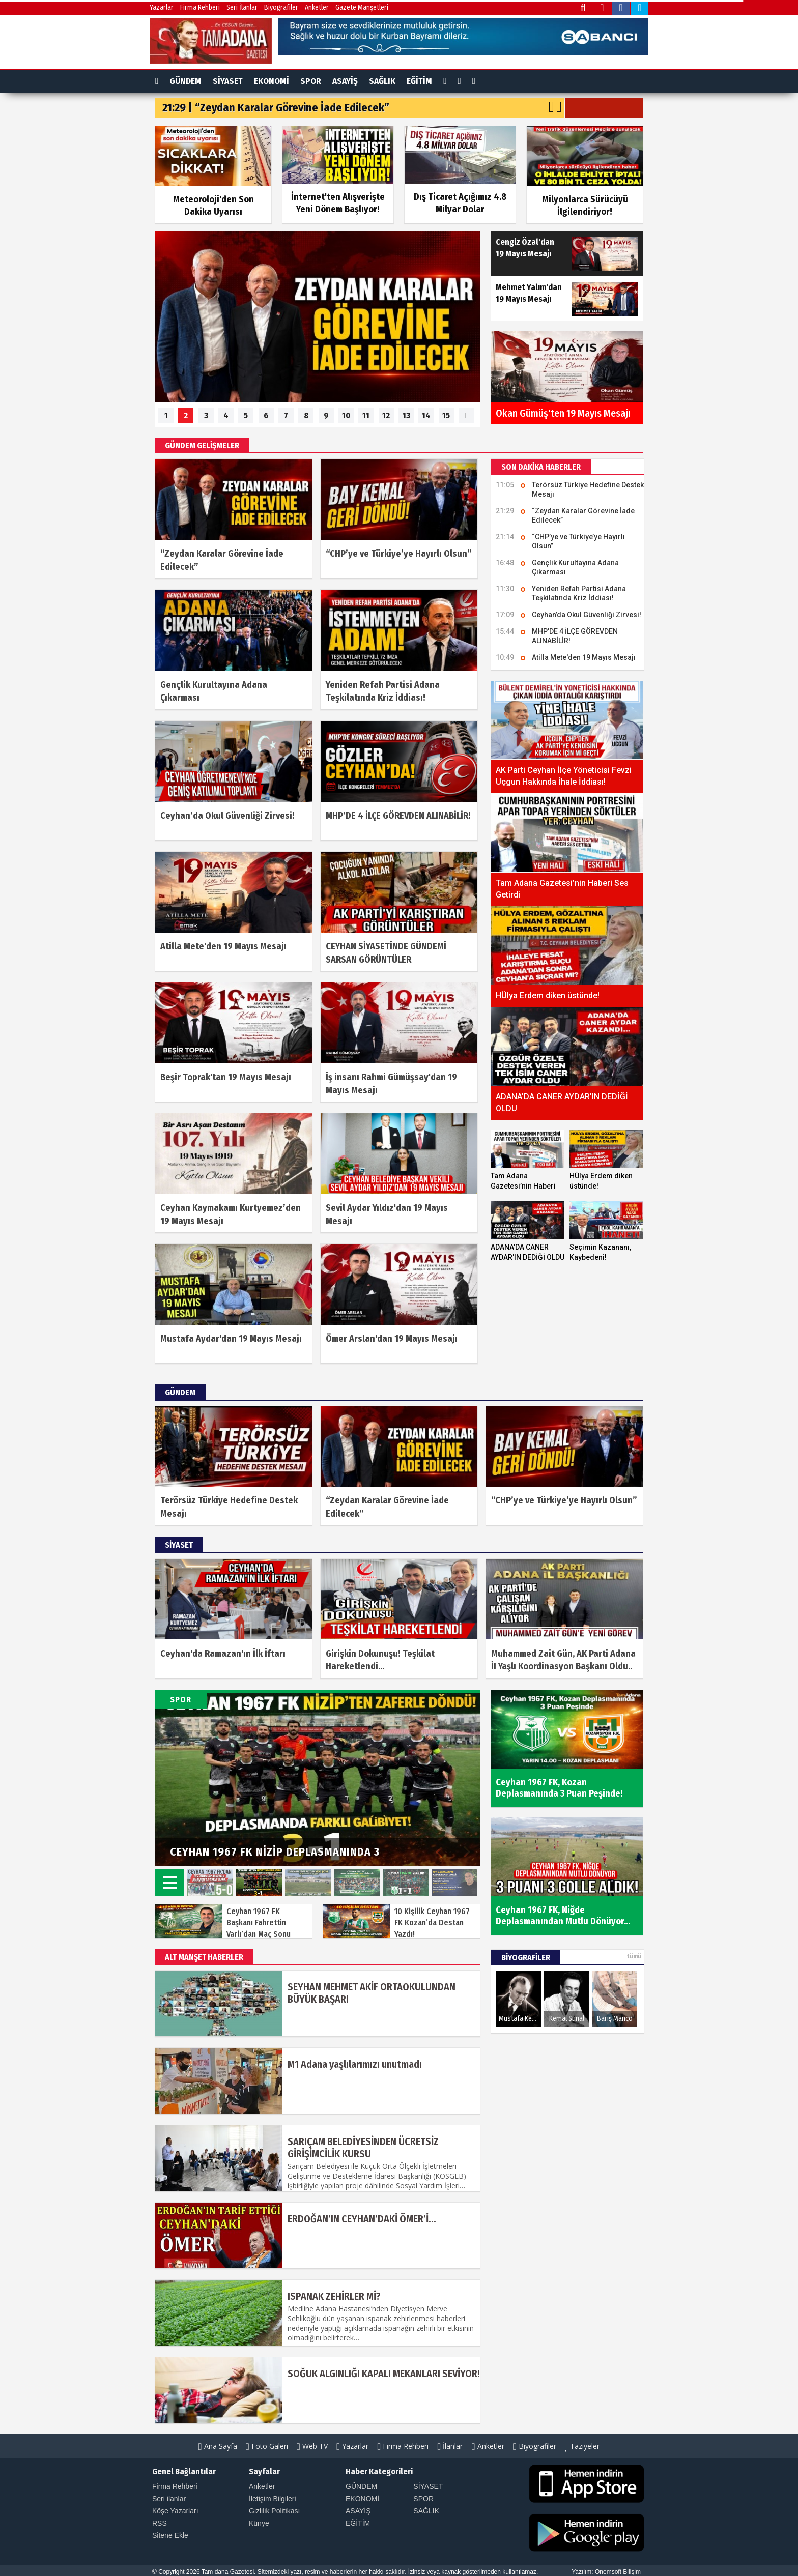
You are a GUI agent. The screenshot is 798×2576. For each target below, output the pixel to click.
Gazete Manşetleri (361, 7)
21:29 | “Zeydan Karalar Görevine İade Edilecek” (275, 107)
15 (446, 415)
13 (406, 415)
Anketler (317, 7)
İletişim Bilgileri (272, 2499)
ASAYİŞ (345, 81)
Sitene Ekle (170, 2535)
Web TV (312, 2446)
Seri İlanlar (242, 7)
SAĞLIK (382, 81)
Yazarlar (162, 7)
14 (426, 415)
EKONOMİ (271, 81)
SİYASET (228, 81)
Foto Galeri (267, 2446)
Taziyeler (582, 2446)
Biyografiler (281, 7)
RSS (159, 2523)
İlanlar (450, 2446)
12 (386, 415)
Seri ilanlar (169, 2499)
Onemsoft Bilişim (618, 2571)
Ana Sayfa (217, 2446)
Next (459, 1842)
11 (365, 415)
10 (346, 415)
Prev (431, 1842)
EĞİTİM (419, 81)
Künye (259, 2523)
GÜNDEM (185, 81)
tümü (633, 1956)
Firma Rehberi (200, 7)
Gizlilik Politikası (274, 2511)
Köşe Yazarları (175, 2511)
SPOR (310, 81)
